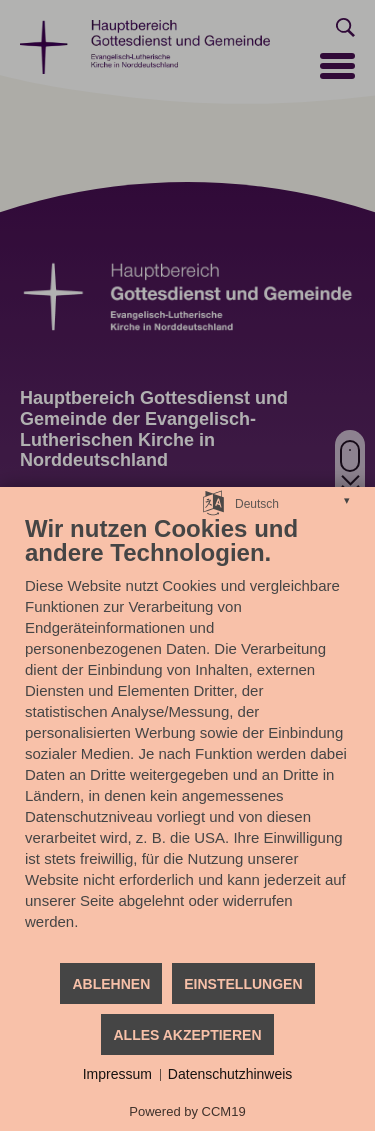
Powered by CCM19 (187, 1111)
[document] (187, 737)
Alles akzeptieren (187, 1035)
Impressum (117, 1074)
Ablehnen (111, 984)
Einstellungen (243, 984)
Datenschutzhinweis (230, 1074)
